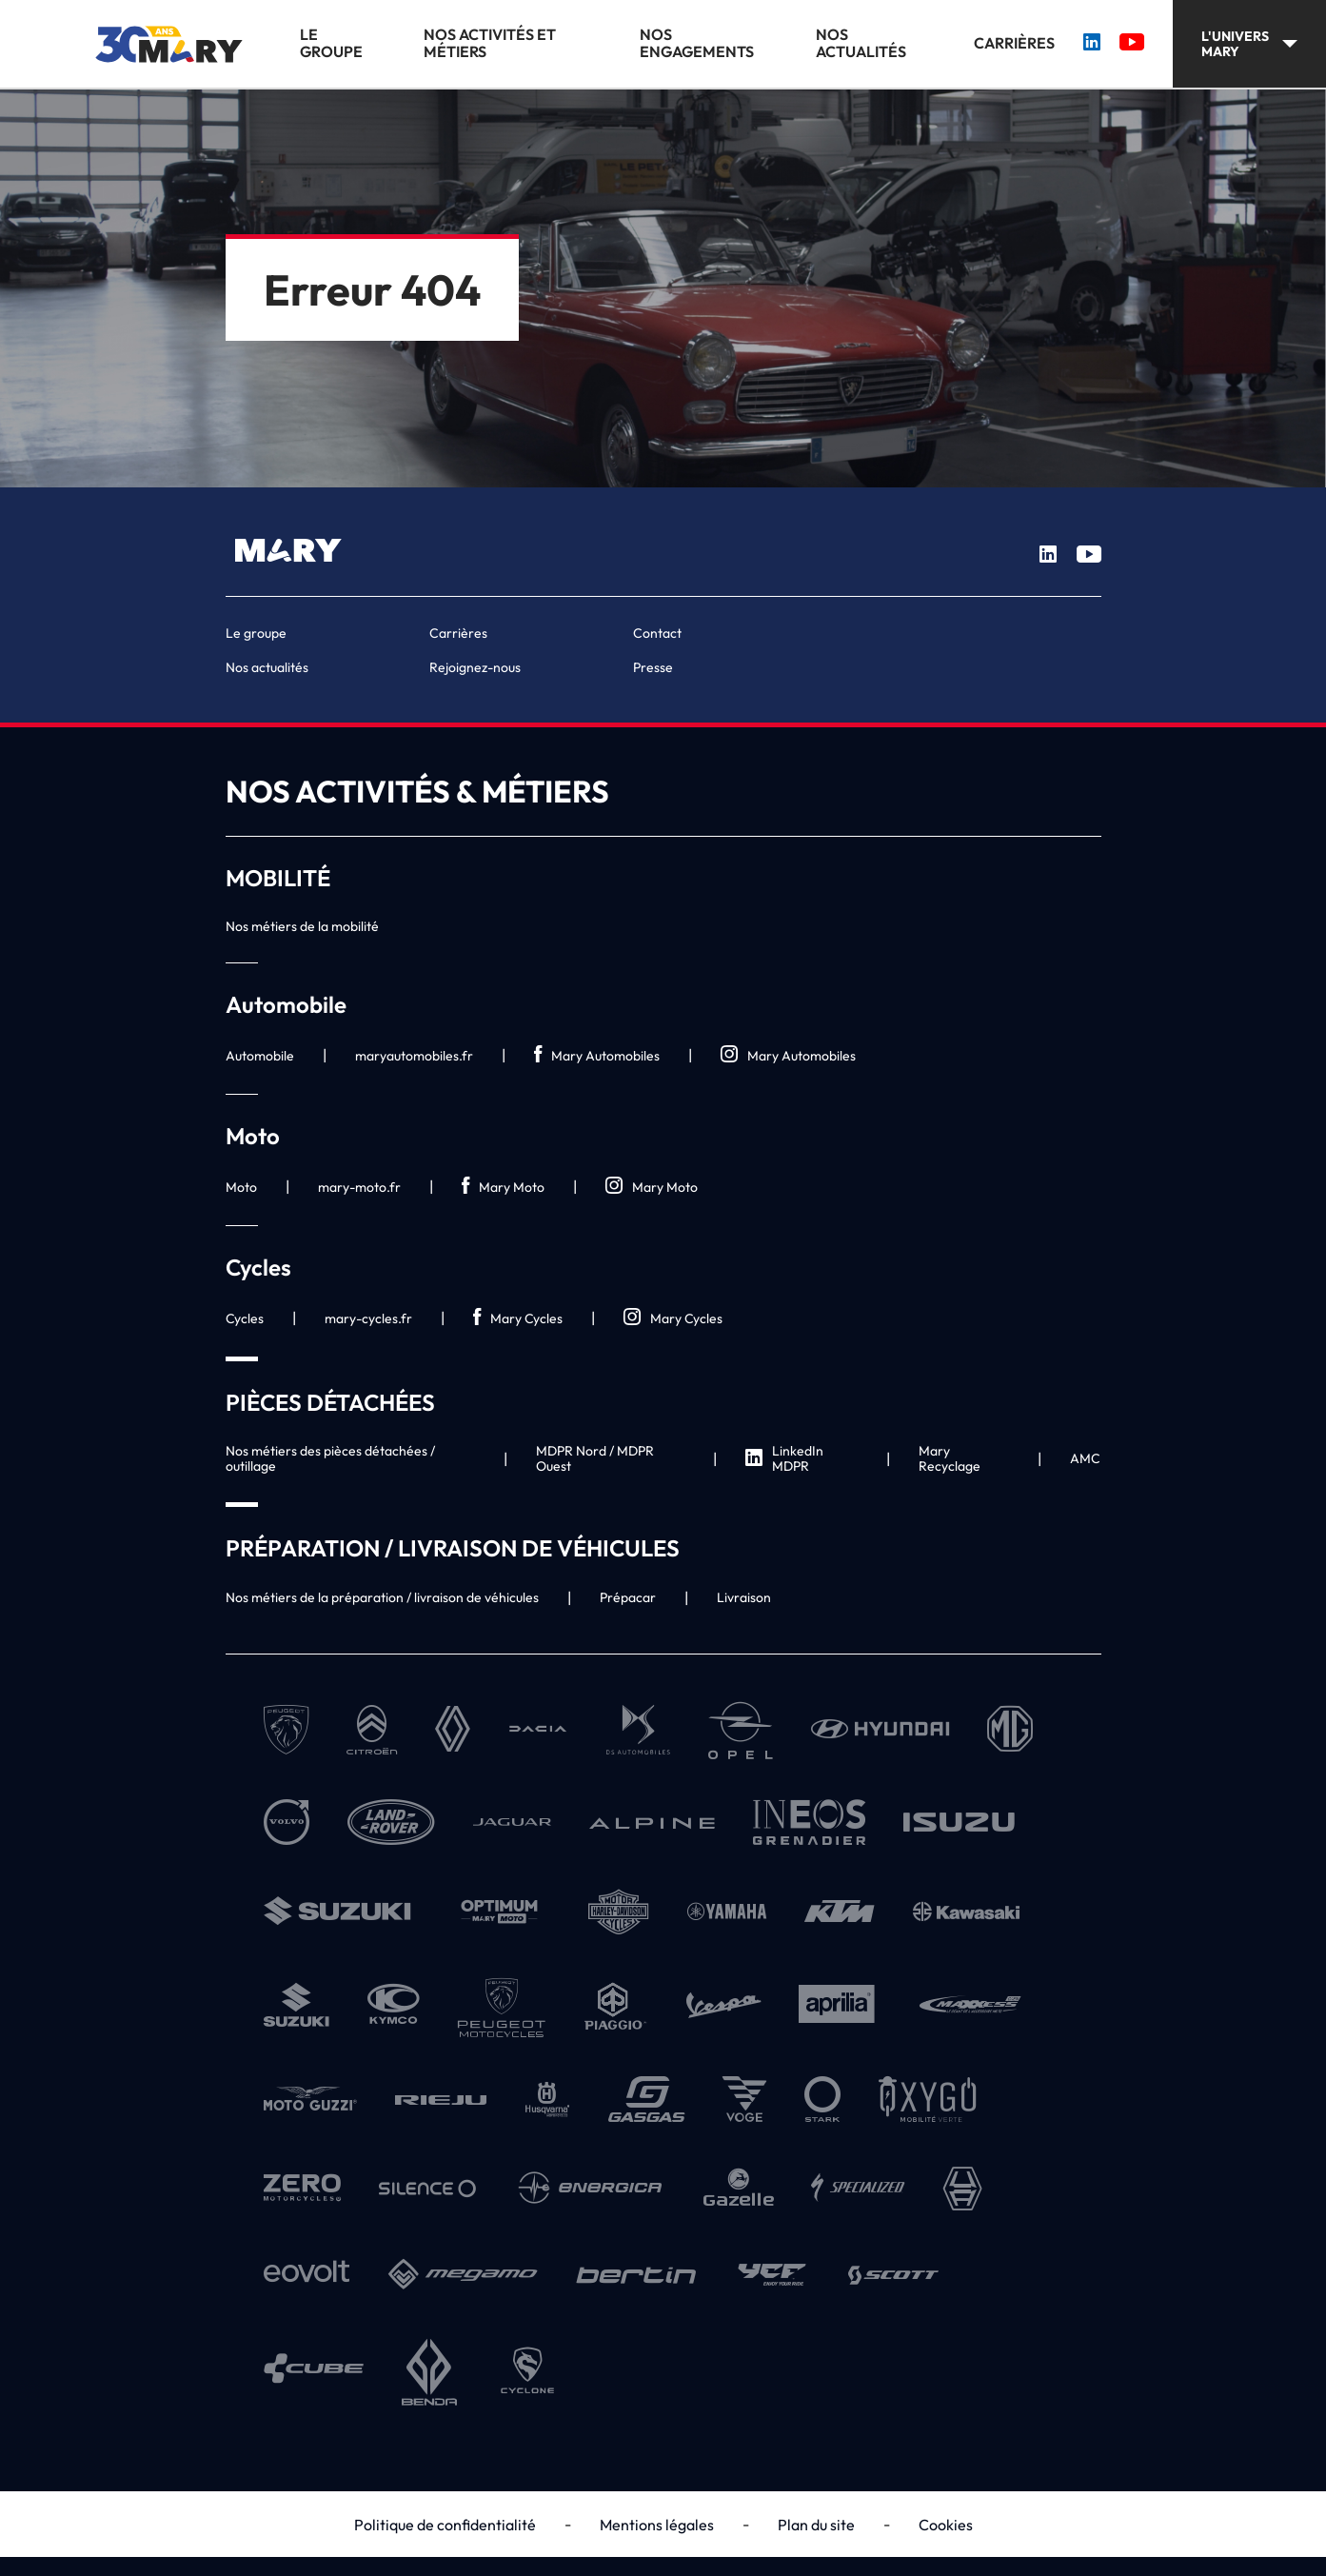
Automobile (260, 1055)
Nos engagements (697, 43)
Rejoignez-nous (475, 667)
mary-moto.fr (359, 1187)
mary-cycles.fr (368, 1318)
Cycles (245, 1318)
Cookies (946, 2524)
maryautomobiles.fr (414, 1055)
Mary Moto (503, 1187)
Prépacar (628, 1597)
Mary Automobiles (597, 1055)
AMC (1085, 1458)
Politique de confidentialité (445, 2524)
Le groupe (331, 43)
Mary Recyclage (949, 1458)
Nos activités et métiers (490, 43)
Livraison (744, 1597)
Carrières (1014, 43)
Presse (653, 667)
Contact (657, 633)
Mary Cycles (518, 1318)
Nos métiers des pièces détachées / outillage (330, 1458)
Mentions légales (657, 2524)
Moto (241, 1187)
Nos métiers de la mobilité (302, 926)
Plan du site (816, 2524)
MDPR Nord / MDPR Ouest (595, 1458)
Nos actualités (861, 43)
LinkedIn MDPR (784, 1458)
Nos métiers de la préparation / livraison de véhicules (382, 1597)
